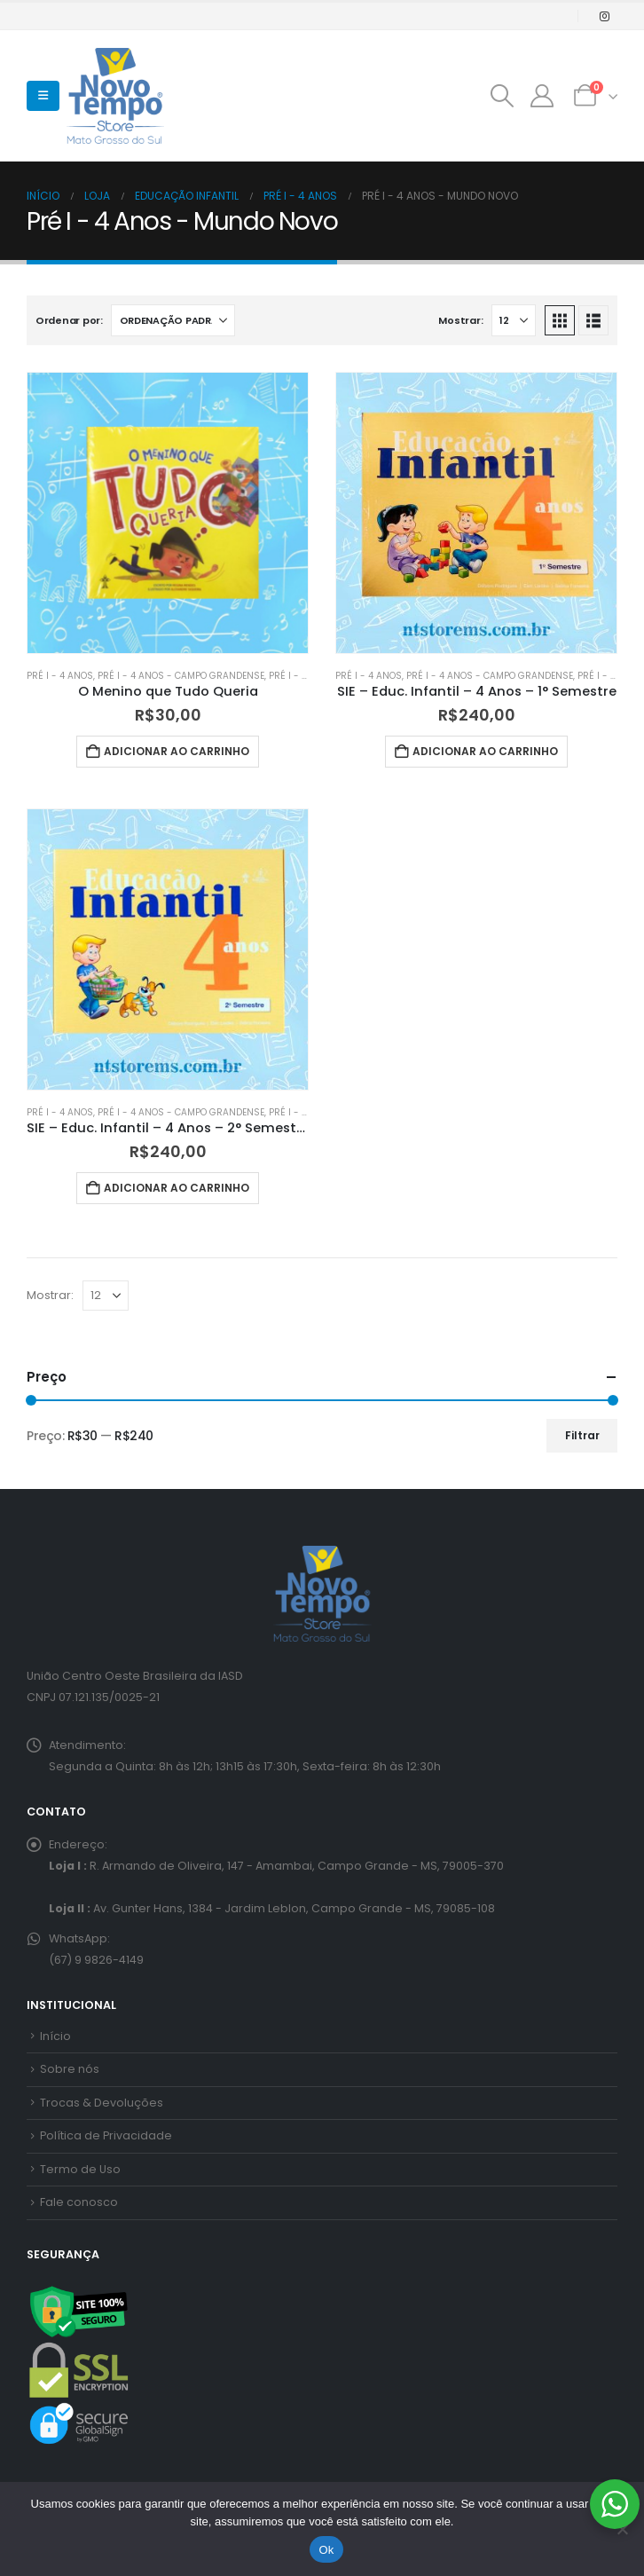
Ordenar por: (69, 320)
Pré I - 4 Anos (60, 675)
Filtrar (582, 1435)
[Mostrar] (513, 320)
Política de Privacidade (106, 2135)
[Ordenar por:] (173, 320)
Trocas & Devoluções (101, 2102)
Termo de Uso (80, 2169)
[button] (43, 96)
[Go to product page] (167, 513)
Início (55, 2036)
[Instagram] (604, 16)
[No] (622, 2529)
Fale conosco (79, 2202)
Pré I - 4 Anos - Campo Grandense (181, 675)
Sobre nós (69, 2068)
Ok (326, 2549)
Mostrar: (460, 320)
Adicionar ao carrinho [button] (176, 751)
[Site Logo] (115, 96)
